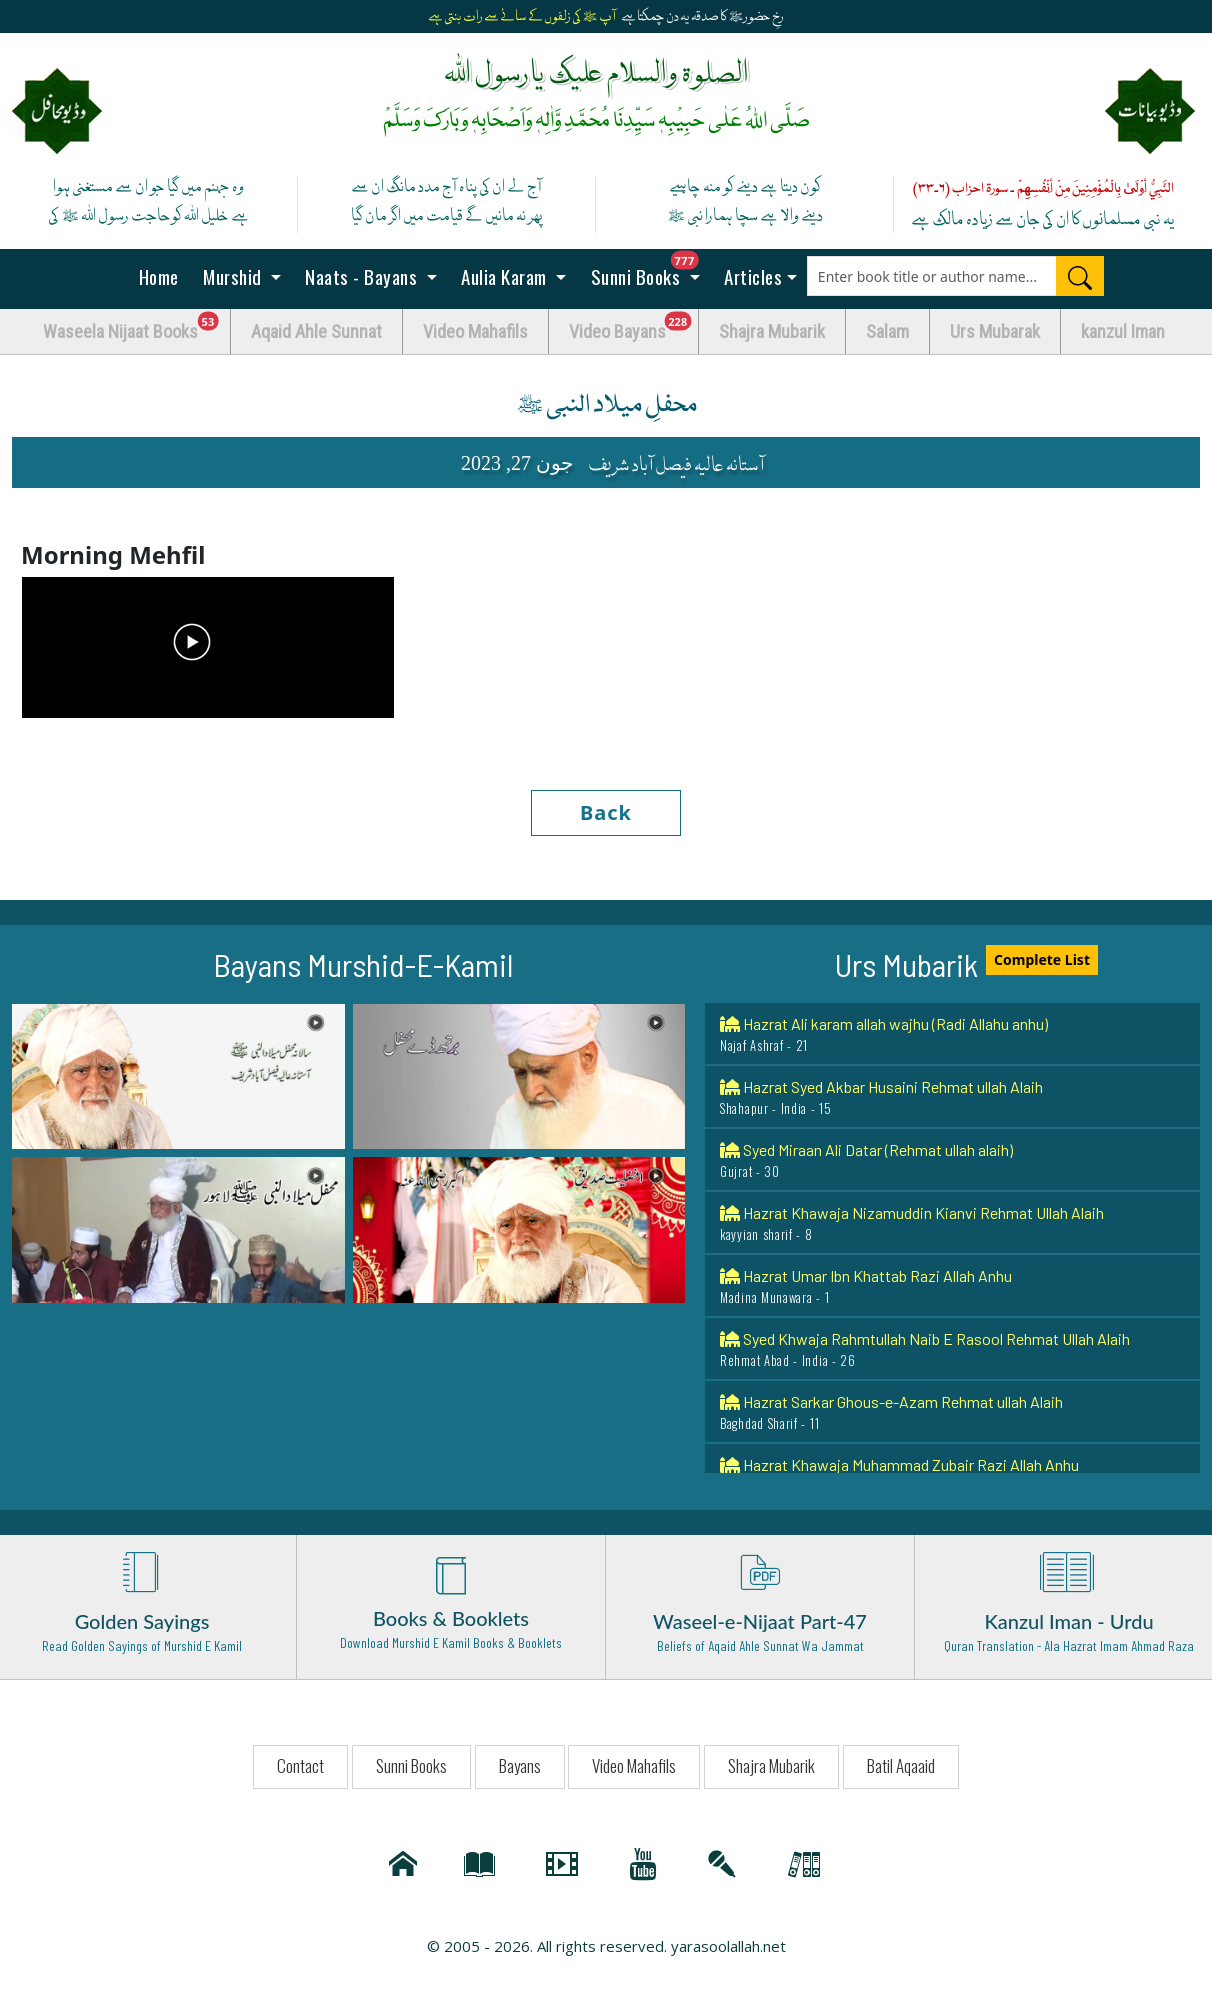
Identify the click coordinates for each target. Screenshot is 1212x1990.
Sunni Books (650, 270)
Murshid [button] (233, 276)
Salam (887, 331)
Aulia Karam (504, 276)
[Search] (1080, 276)
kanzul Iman (1123, 331)
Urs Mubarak (995, 331)
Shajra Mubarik (772, 331)
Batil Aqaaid (901, 1765)
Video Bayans (634, 326)
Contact (300, 1765)
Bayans (520, 1765)
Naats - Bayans (361, 276)
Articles (751, 276)
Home (156, 276)
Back (606, 812)
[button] (178, 1075)
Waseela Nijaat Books (137, 326)
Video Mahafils (475, 331)
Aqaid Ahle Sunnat (316, 331)
